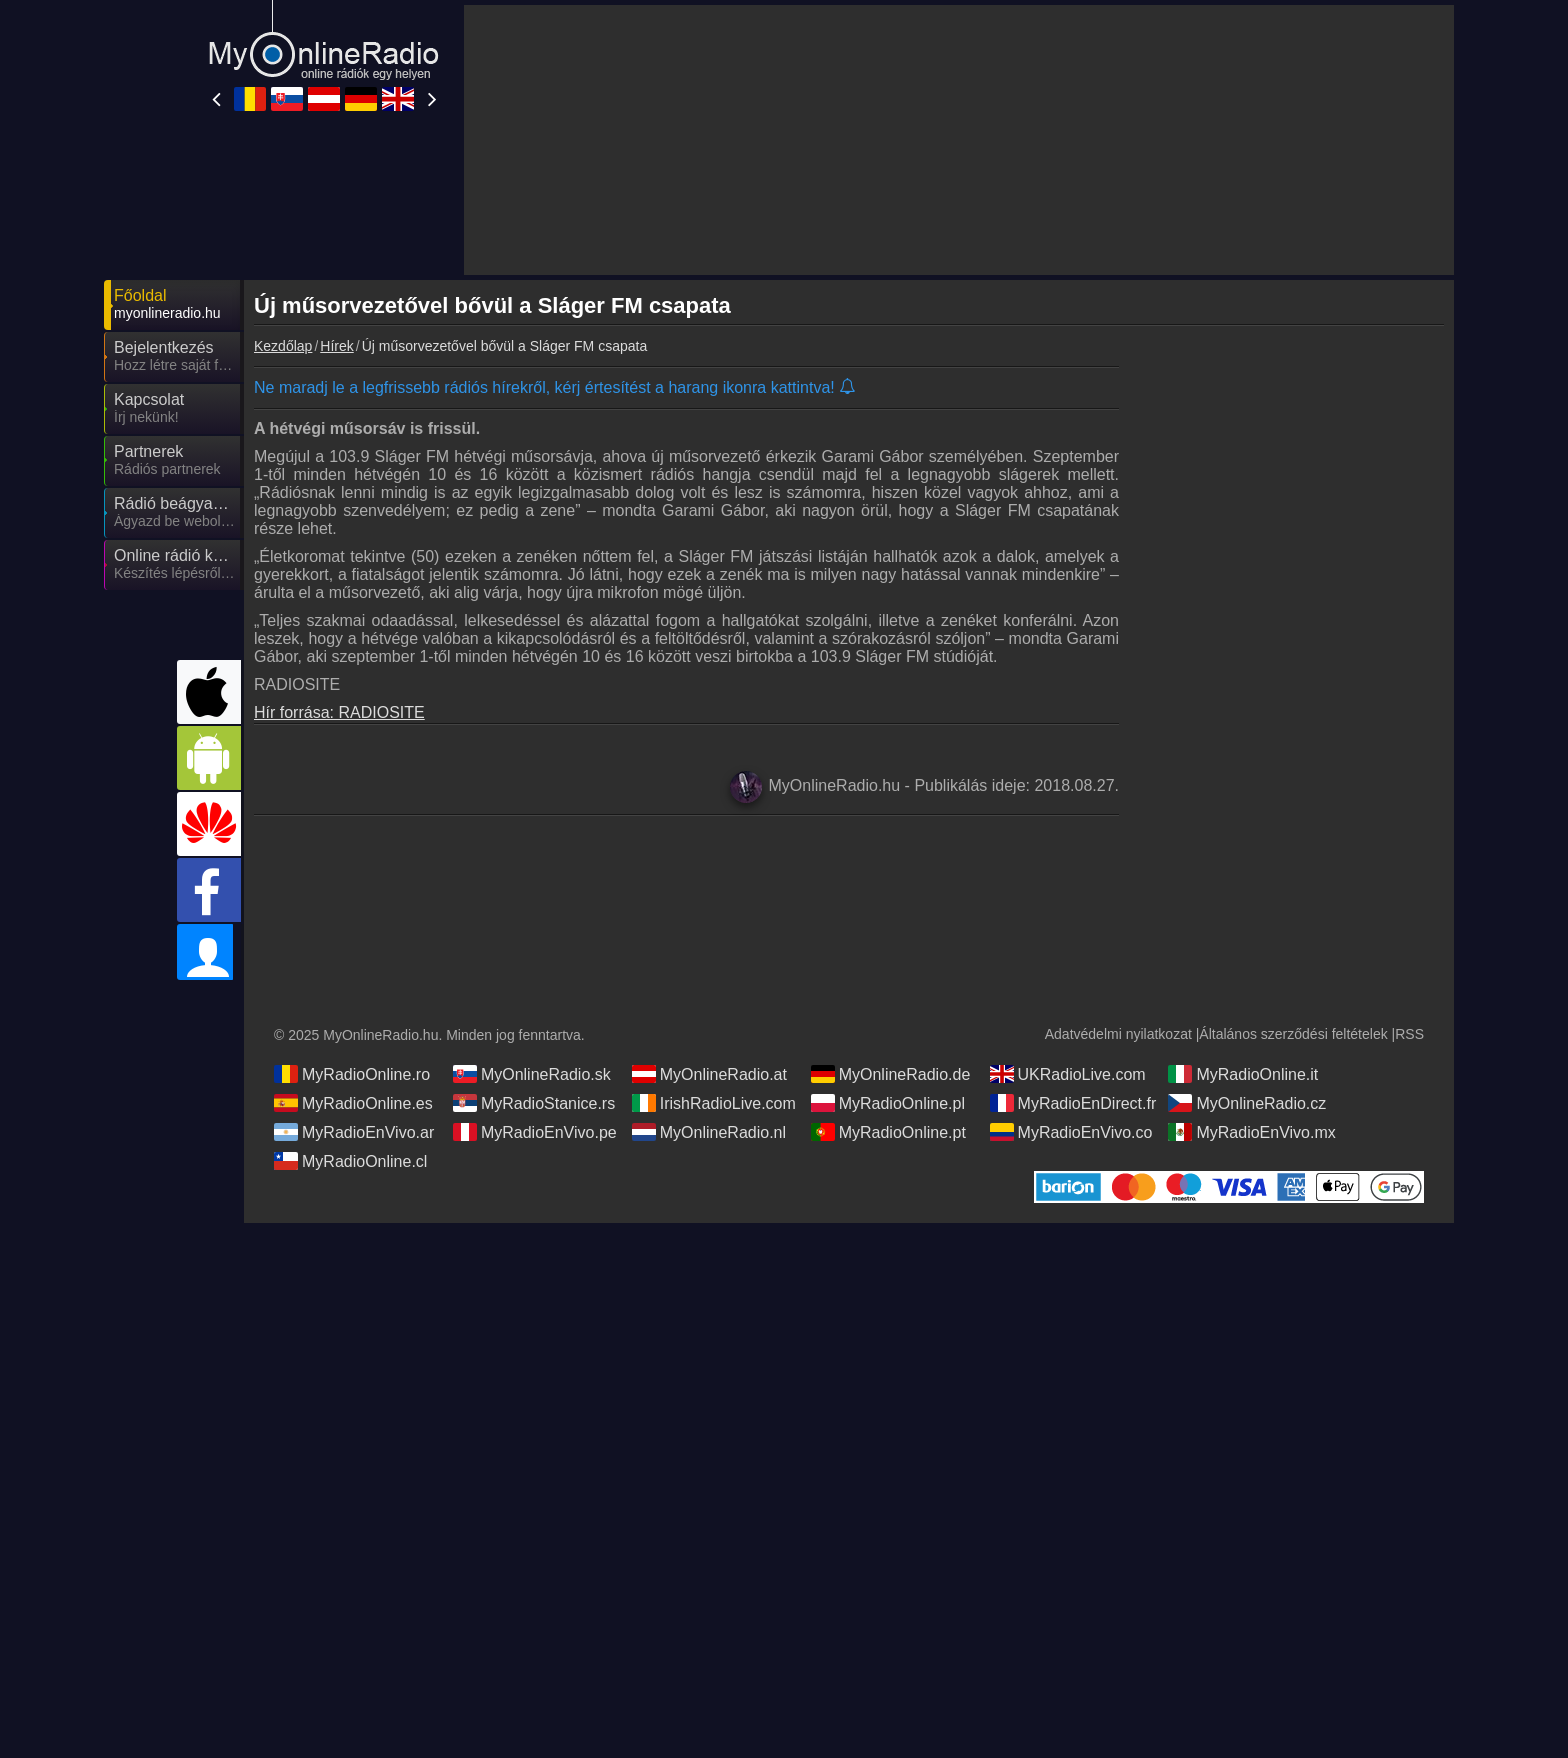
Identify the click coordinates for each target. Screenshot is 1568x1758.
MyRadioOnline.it (1243, 1074)
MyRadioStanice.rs (534, 1103)
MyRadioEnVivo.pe (535, 1132)
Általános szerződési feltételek (1293, 1034)
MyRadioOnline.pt (888, 1132)
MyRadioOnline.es (353, 1103)
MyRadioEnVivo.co (1071, 1132)
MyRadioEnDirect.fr (1073, 1103)
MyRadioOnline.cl (350, 1161)
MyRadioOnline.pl (888, 1103)
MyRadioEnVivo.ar (354, 1132)
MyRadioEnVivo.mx (1251, 1132)
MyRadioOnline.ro (352, 1074)
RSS (1409, 1034)
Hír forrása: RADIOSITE (339, 712)
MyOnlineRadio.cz (1247, 1103)
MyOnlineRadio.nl (709, 1132)
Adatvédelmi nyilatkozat (1118, 1034)
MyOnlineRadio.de (891, 1074)
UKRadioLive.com (1068, 1074)
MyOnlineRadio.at (709, 1074)
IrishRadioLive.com (714, 1103)
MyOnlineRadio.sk (532, 1074)
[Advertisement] (1294, 675)
